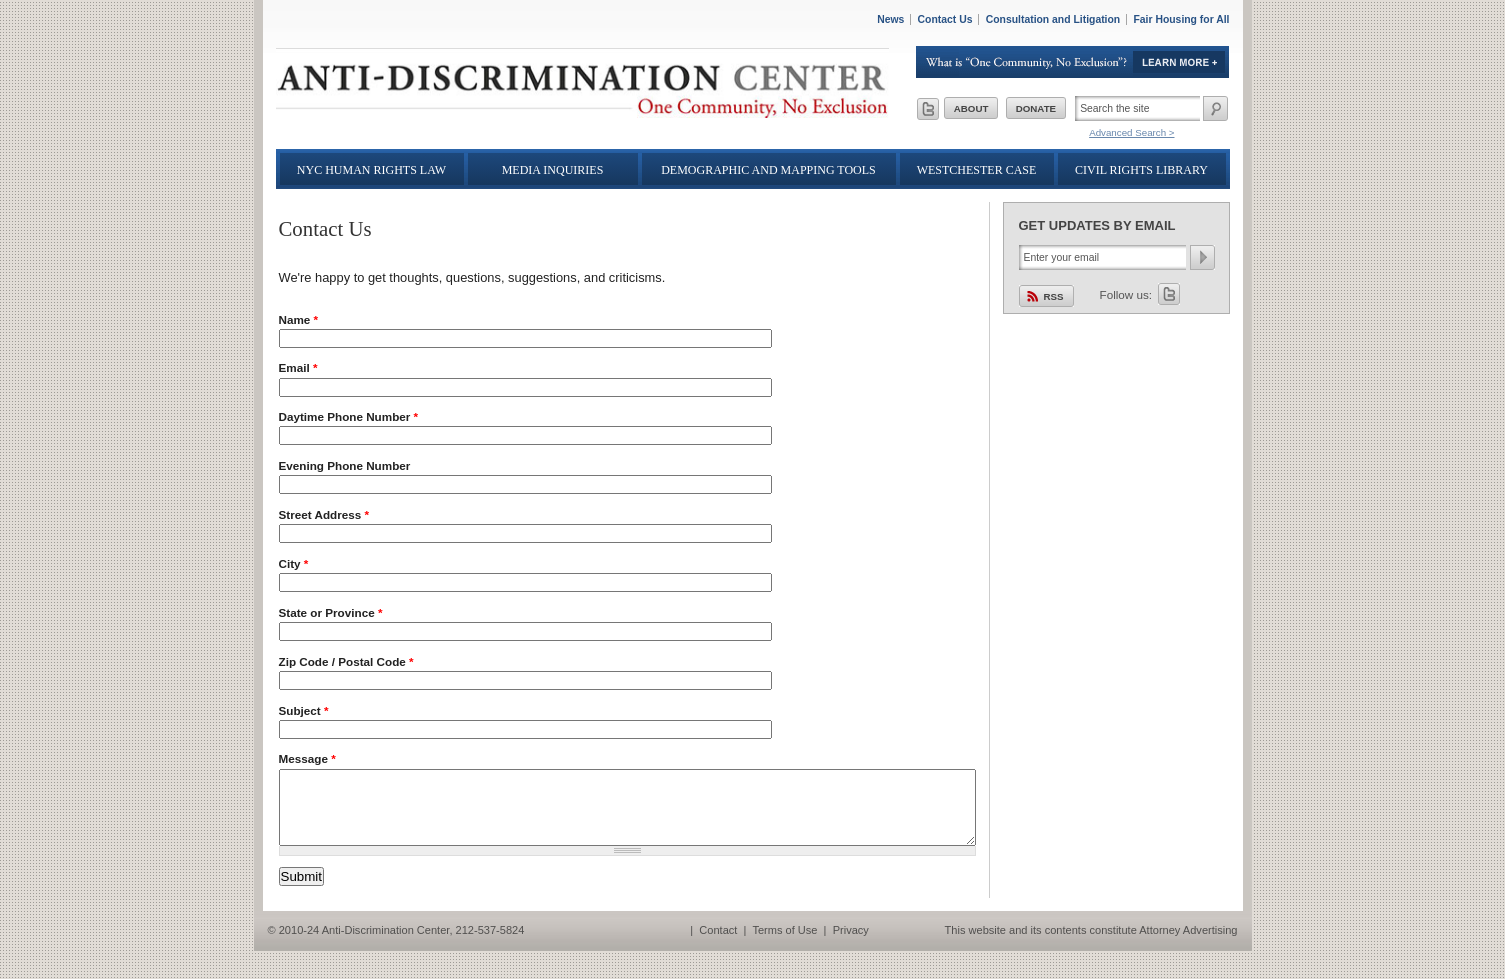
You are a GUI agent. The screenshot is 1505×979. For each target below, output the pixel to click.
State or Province (331, 612)
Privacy (851, 945)
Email (298, 367)
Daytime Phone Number (349, 416)
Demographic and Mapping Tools (768, 170)
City (294, 563)
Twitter (1169, 294)
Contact (718, 945)
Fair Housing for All (1181, 19)
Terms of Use (784, 945)
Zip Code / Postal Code (346, 661)
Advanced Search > (1131, 132)
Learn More (1073, 62)
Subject (304, 710)
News (890, 19)
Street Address (324, 514)
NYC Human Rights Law (371, 170)
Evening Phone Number (345, 465)
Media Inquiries (553, 170)
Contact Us (945, 19)
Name (299, 319)
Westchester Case (977, 170)
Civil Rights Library (1141, 170)
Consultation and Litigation (1053, 19)
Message (307, 758)
